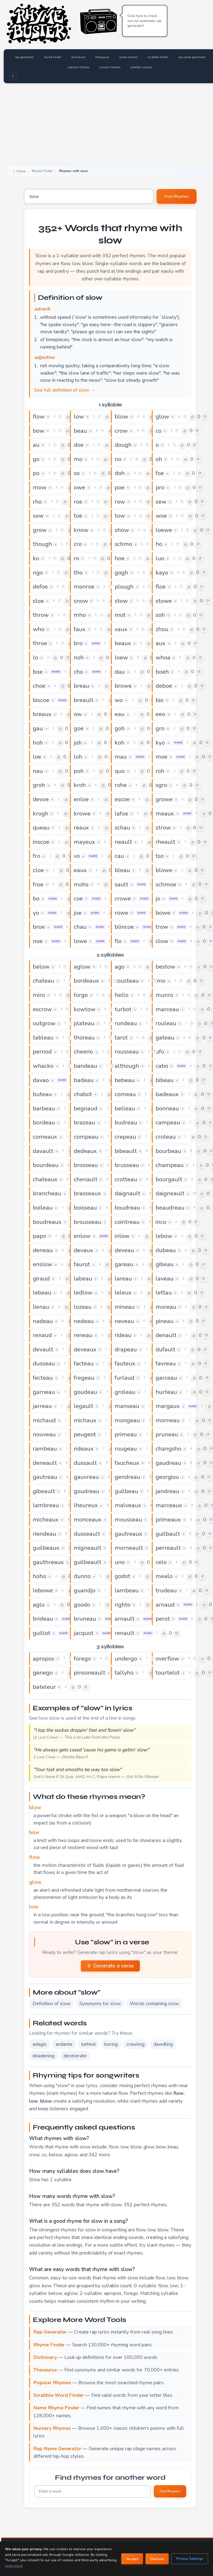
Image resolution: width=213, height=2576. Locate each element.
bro (78, 643)
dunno (82, 1576)
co (158, 431)
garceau (166, 1378)
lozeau (82, 1307)
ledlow (83, 1292)
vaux (121, 629)
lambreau (46, 1505)
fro (36, 856)
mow (39, 487)
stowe (164, 601)
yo (36, 913)
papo (39, 1236)
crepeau (125, 1137)
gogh (121, 572)
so (77, 473)
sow (38, 516)
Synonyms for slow (100, 2003)
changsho (168, 1449)
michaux (85, 1420)
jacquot (83, 1633)
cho (78, 672)
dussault (85, 1463)
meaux (165, 813)
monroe (84, 587)
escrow (42, 1009)
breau (81, 686)
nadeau (43, 1321)
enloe (81, 799)
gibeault (44, 1491)
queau (41, 828)
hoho (39, 1576)
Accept (132, 2559)
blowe (164, 870)
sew (161, 502)
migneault (87, 1548)
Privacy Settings (189, 2558)
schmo (123, 544)
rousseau (127, 1052)
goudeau (85, 1392)
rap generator (24, 57)
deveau (124, 1250)
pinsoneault (89, 1673)
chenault (85, 1179)
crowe (123, 898)
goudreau (86, 1491)
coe (78, 898)
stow (121, 601)
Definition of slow (52, 2003)
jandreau (167, 1491)
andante (63, 2044)
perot (163, 1619)
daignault (127, 1193)
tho (78, 572)
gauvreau (86, 1477)
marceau (167, 1009)
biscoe (41, 700)
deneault (45, 1463)
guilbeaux (46, 1548)
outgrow (44, 1023)
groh (39, 785)
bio (159, 700)
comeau (125, 1094)
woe (161, 516)
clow (162, 941)
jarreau (42, 1406)
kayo (162, 572)
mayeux (84, 842)
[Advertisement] (110, 122)
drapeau (126, 1349)
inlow (122, 1236)
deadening (43, 2055)
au (36, 445)
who (38, 629)
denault (166, 1335)
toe (78, 516)
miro (39, 995)
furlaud (124, 1378)
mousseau (128, 1519)
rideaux (84, 1449)
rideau (123, 1335)
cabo (162, 1066)
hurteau (166, 1392)
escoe (122, 799)
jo (158, 898)
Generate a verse (110, 1965)
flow (39, 416)
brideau (43, 1619)
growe (164, 799)
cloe (38, 870)
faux (80, 629)
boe (38, 672)
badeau (84, 1080)
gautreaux (128, 1534)
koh (119, 743)
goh (120, 728)
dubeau (166, 1250)
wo (119, 700)
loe (37, 757)
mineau (125, 1307)
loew (121, 657)
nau (38, 771)
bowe (163, 913)
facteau (84, 1363)
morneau (168, 1420)
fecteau (43, 1378)
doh (120, 473)
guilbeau (126, 1491)
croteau (166, 1137)
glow (162, 416)
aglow (82, 967)
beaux (123, 643)
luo (160, 558)
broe (39, 927)
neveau (124, 1321)
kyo (160, 743)
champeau (170, 1165)
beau (80, 431)
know (81, 530)
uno (120, 1562)
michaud (44, 1420)
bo (36, 898)
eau (119, 714)
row (120, 502)
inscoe (41, 842)
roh (160, 771)
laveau (165, 1278)
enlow (82, 1236)
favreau (166, 1363)
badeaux (167, 1094)
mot (120, 615)
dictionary (78, 57)
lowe (80, 941)
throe (40, 643)
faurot (82, 1264)
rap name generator (192, 57)
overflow (167, 1659)
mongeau (127, 1420)
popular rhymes (78, 67)
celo (161, 1562)
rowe (121, 913)
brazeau (84, 1122)
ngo (38, 572)
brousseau (87, 1222)
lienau (41, 1307)
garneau (44, 1392)
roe (78, 502)
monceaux (88, 1519)
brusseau (127, 1165)
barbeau (44, 1108)
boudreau (127, 1208)
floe (161, 587)
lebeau (42, 1292)
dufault (165, 1349)
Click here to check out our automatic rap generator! (144, 21)
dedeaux (85, 1151)
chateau (43, 981)
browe (123, 686)
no (118, 459)
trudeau (166, 1590)
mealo (164, 1576)
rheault (165, 842)
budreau (126, 1122)
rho (37, 502)
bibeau (165, 1080)
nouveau (44, 1434)
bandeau (85, 1066)
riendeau (44, 1534)
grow (40, 530)
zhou (162, 629)
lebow (164, 1236)
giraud (41, 1278)
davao (41, 1080)
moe (161, 757)
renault (124, 1633)
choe (39, 686)
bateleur (44, 1687)
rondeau (126, 1023)
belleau (125, 1108)
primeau (126, 1434)
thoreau (84, 1037)
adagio (40, 2044)
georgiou (167, 1477)
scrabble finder (157, 57)
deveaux (85, 1349)
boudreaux (47, 1222)
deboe (164, 686)
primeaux (168, 1519)
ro (76, 558)
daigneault (170, 1193)
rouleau (166, 1023)
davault (43, 1151)
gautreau (45, 1477)
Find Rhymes (176, 196)
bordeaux (86, 981)
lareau (123, 1278)
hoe (119, 558)
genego (43, 1673)
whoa (163, 657)
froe (38, 884)
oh (159, 459)
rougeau (126, 1449)
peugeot (85, 1434)
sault (121, 884)
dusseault (87, 1534)
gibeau (165, 1264)
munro (164, 995)
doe (79, 445)
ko (36, 558)
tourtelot (168, 1673)
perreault (168, 1548)
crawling (135, 2044)
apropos (43, 1659)
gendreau (127, 1477)
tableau (43, 1037)
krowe (82, 813)
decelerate (75, 2055)
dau (120, 672)
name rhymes (128, 57)
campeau (168, 1122)
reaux (81, 828)
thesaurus (102, 57)
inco (161, 1222)
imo (160, 981)
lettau (164, 1292)
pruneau (167, 1434)
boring (111, 2044)
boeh (162, 672)
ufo (160, 1052)
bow (38, 431)
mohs (81, 884)
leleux (123, 1292)
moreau (166, 1307)
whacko (43, 1066)
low (79, 416)
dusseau (44, 1363)
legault (83, 1406)
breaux (42, 714)
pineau (165, 1321)
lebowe (43, 1590)
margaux (168, 1406)
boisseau (85, 1208)
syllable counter (141, 67)
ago (119, 967)
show (122, 530)
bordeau (44, 1122)
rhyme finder (52, 57)
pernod (42, 1052)
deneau (43, 1250)
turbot (123, 1009)
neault (123, 842)
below (41, 967)
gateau (165, 1037)
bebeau (125, 1080)
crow (121, 431)
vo (77, 856)
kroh (80, 785)
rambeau (45, 1449)
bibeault (126, 1151)
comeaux (45, 1137)
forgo (81, 995)
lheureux (86, 1505)
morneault (129, 1548)
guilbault (168, 1534)
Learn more (14, 2565)
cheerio (83, 1052)
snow (81, 601)
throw (41, 615)
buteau (42, 1094)
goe (79, 728)
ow (78, 714)
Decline (157, 2559)
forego (82, 1659)
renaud (42, 1335)
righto (122, 1605)
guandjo (84, 1590)
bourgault (169, 1179)
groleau (125, 1392)
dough (123, 445)
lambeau (127, 1590)
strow (163, 828)
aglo (39, 1605)
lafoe (121, 813)
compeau (86, 1137)
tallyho (124, 1673)
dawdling (163, 2044)
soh (160, 615)
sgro (161, 785)
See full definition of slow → (65, 390)
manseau (127, 1406)
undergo (126, 1659)
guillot (41, 1633)
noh (79, 657)
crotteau (126, 1179)
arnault (124, 1619)
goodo (82, 1605)
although (127, 1066)
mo (78, 459)
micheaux (46, 1519)
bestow (165, 967)
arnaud (165, 1605)
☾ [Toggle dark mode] (13, 76)
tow (120, 516)
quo (120, 771)
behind (88, 2044)
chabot (83, 1094)
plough (124, 587)
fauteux (125, 1363)
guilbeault (87, 1562)
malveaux (128, 1505)
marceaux (169, 1505)
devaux (83, 1250)
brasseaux (87, 1193)
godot (122, 1576)
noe (38, 941)
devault (43, 1349)
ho (159, 544)
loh (78, 757)
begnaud (85, 1108)
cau (119, 856)
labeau (83, 1278)
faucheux (127, 1463)
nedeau (84, 1321)
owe (79, 487)
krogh (40, 813)
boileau (43, 1208)
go (36, 459)
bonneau (167, 1108)
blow (121, 416)
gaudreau (168, 1463)
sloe (38, 601)
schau (122, 828)
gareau (124, 1264)
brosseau (86, 1165)
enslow (42, 1264)
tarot (121, 1037)
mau (121, 757)
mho (80, 615)
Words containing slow (154, 2003)
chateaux (45, 1179)
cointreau (127, 1222)
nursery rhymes (109, 67)
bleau (122, 870)
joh (78, 743)
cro (78, 544)
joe (78, 913)
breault (83, 700)
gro (160, 728)
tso (160, 856)
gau (38, 728)
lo (35, 657)
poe (119, 487)
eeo (160, 714)
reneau (83, 1335)
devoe (41, 799)
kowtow (84, 1009)
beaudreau (170, 1208)
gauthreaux (48, 1562)
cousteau (127, 981)
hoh (38, 743)
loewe (164, 530)
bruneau (85, 1619)
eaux (80, 870)
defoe (40, 587)
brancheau (47, 1193)
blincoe (124, 927)
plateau (84, 1023)
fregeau (84, 1378)
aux (160, 643)
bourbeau (168, 1151)
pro (160, 487)
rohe (121, 785)
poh (79, 771)
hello (121, 995)
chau (80, 927)
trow (162, 927)
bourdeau (45, 1165)
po (36, 473)
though (42, 544)
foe (160, 473)
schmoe (166, 884)
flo (118, 941)
